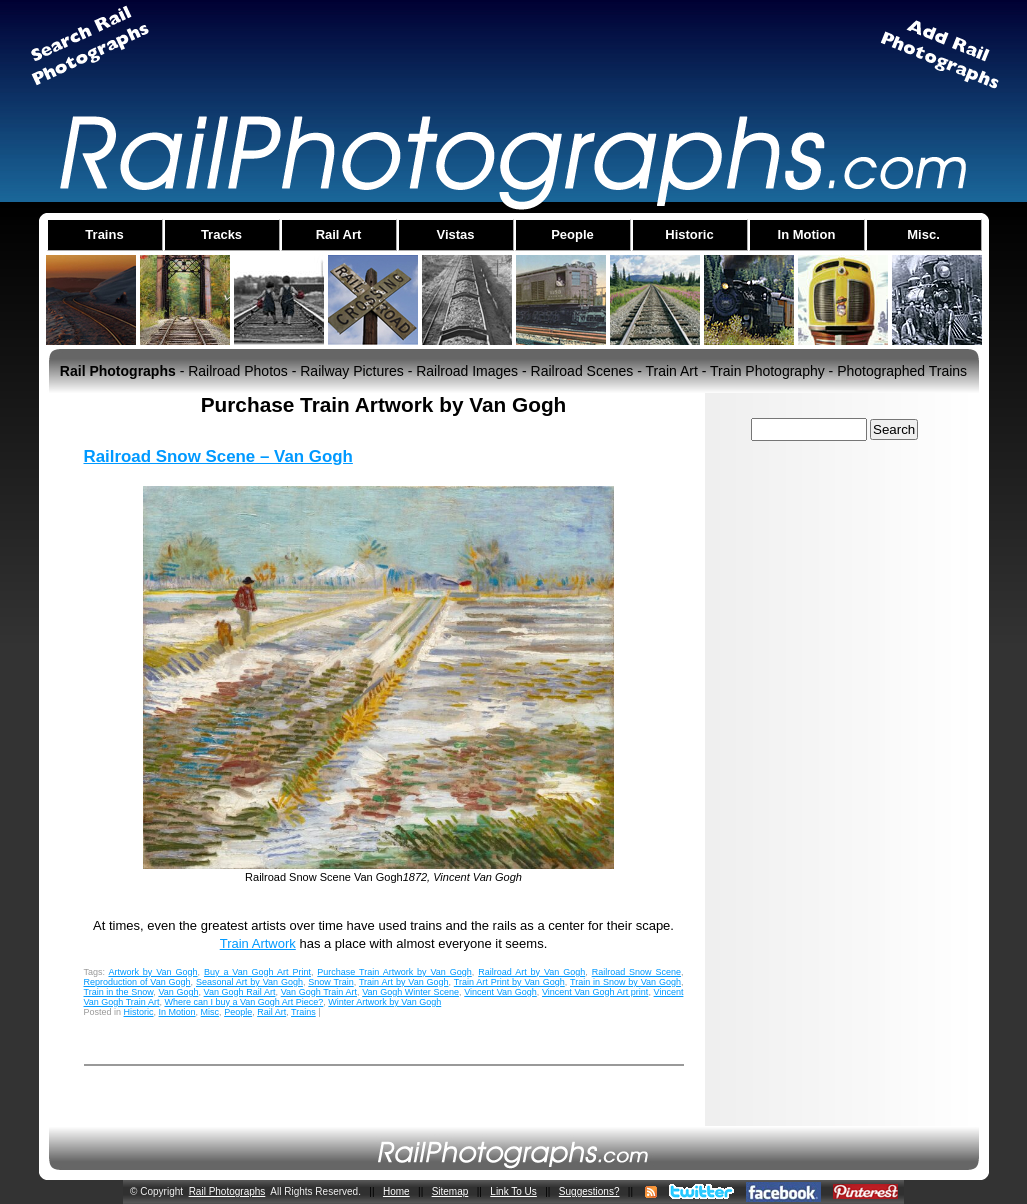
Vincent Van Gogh (500, 992)
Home (396, 1191)
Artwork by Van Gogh (152, 972)
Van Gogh (178, 992)
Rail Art (271, 1012)
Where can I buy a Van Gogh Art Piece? (243, 1002)
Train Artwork (258, 943)
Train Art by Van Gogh (404, 982)
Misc (210, 1012)
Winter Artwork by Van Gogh (384, 1002)
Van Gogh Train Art (319, 992)
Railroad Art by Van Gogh (531, 972)
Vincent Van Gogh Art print (595, 992)
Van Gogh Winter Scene (410, 992)
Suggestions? (589, 1191)
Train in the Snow (119, 992)
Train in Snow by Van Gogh (625, 982)
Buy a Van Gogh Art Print (257, 972)
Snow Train (330, 982)
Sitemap (450, 1191)
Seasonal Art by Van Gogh (249, 982)
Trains (303, 1012)
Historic (139, 1012)
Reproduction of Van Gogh (137, 982)
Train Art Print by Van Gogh (509, 982)
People (238, 1012)
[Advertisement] (514, 54)
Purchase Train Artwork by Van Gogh (394, 972)
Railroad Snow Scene (636, 972)
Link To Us (513, 1191)
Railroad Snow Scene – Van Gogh (218, 456)
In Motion (177, 1012)
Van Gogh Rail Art (240, 992)
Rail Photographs (227, 1191)
